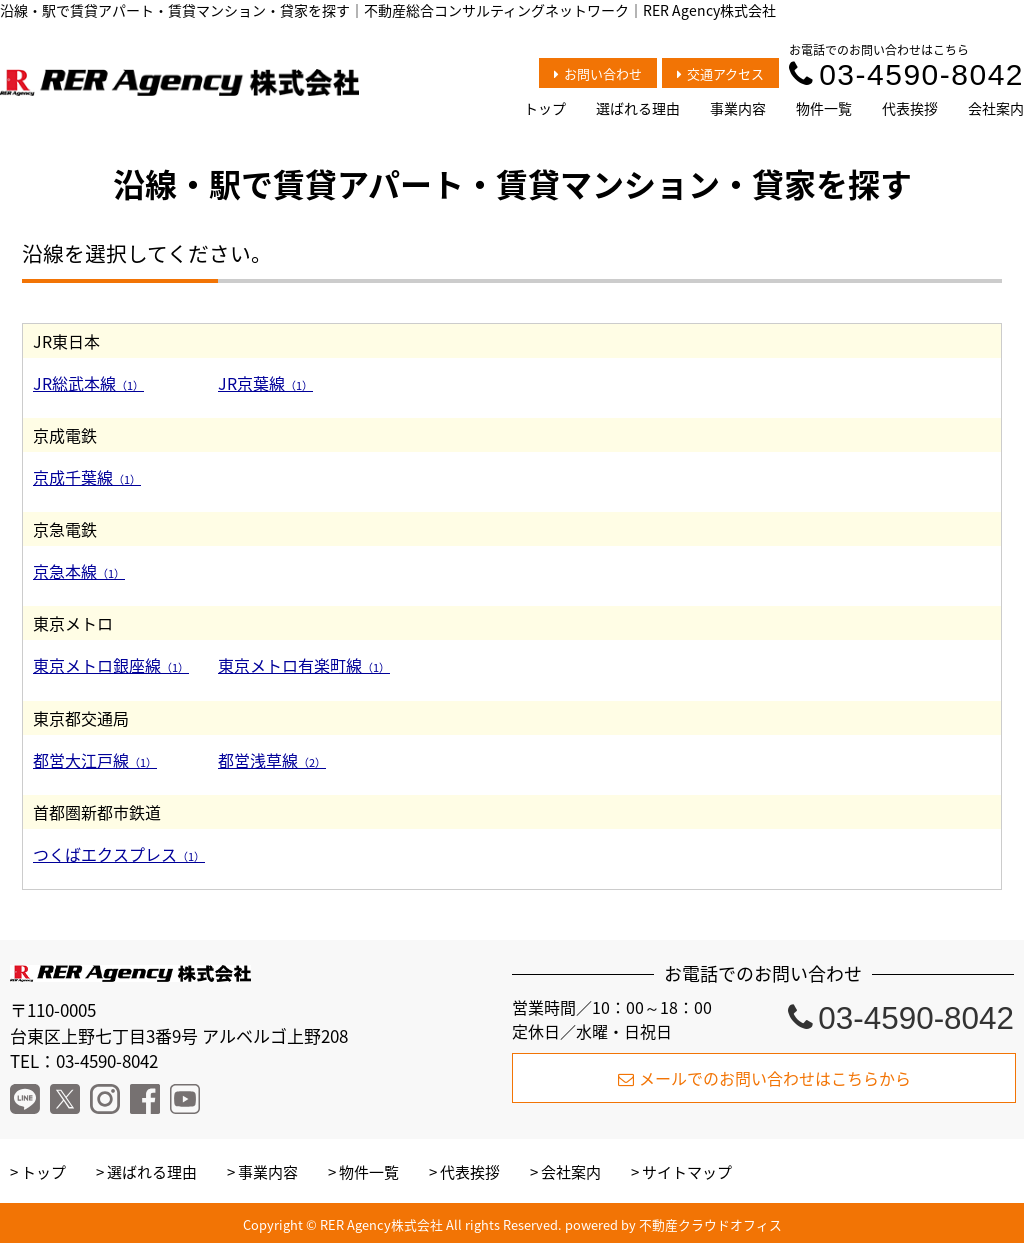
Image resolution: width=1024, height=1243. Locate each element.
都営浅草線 (272, 760)
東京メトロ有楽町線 (304, 665)
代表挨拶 (910, 108)
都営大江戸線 (95, 760)
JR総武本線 (88, 383)
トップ (545, 108)
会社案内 (996, 108)
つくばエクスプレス (119, 854)
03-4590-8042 (906, 74)
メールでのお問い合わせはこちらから (764, 1078)
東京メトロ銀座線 (111, 665)
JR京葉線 (265, 383)
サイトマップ (687, 1172)
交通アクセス (720, 73)
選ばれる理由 (638, 108)
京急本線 (79, 571)
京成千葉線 (87, 477)
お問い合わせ (598, 73)
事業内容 (738, 108)
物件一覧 (824, 108)
